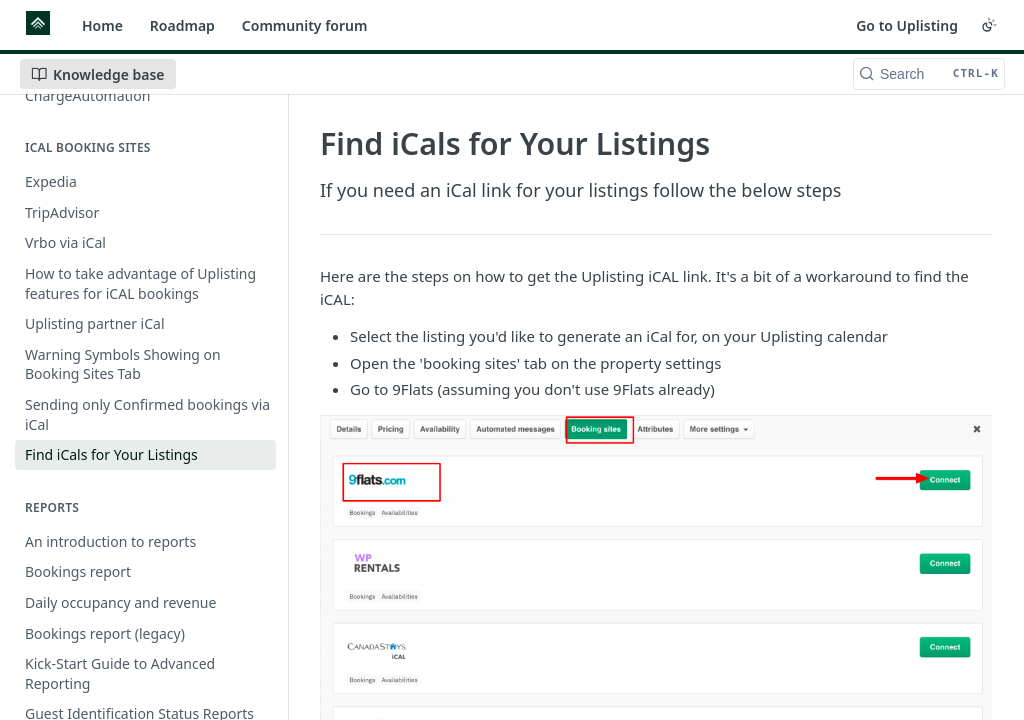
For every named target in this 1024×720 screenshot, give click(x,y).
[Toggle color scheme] (989, 25)
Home (102, 25)
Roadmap (182, 25)
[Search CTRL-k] (929, 74)
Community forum (305, 25)
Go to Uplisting (907, 25)
